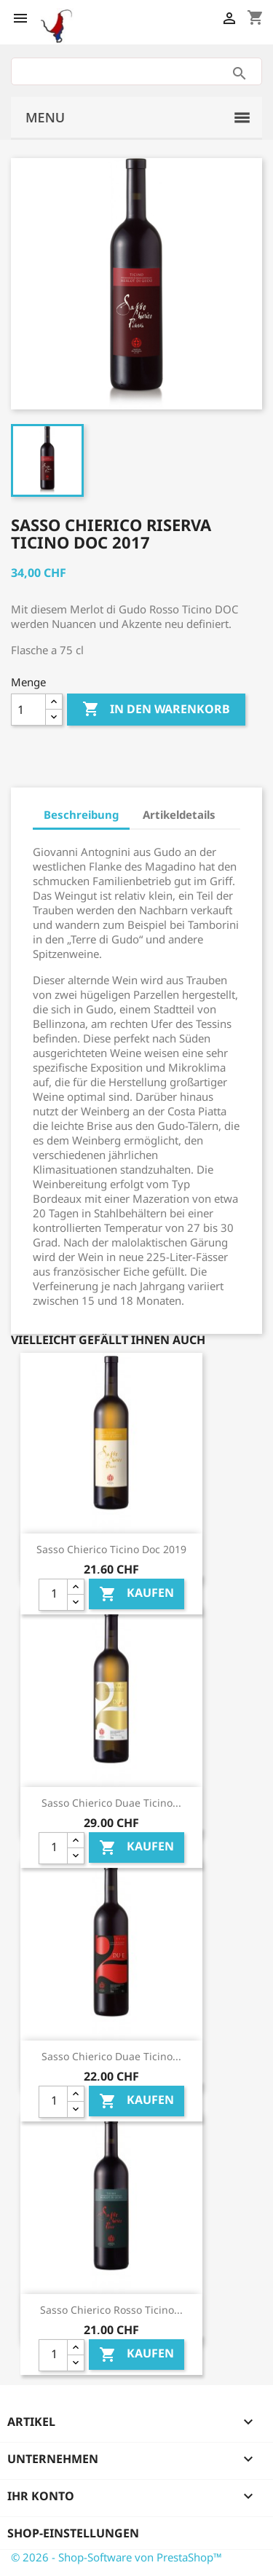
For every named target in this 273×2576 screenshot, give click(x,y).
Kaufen (136, 1594)
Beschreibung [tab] (81, 814)
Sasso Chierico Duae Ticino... (111, 1803)
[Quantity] (53, 1595)
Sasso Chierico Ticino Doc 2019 (111, 1549)
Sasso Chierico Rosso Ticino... (111, 2310)
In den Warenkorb (156, 709)
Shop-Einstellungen (73, 2533)
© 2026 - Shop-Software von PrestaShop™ (116, 2557)
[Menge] (28, 710)
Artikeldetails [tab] (179, 814)
